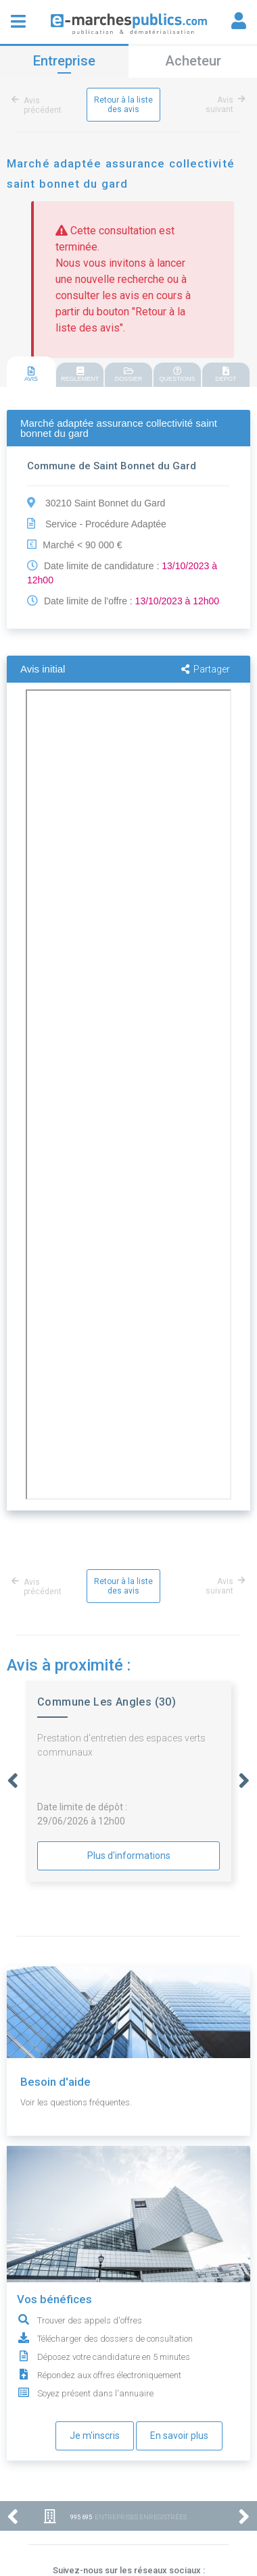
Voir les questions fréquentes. (76, 2102)
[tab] (31, 372)
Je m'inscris (95, 2435)
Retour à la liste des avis (123, 104)
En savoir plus (179, 2435)
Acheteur (193, 61)
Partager (205, 669)
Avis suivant (223, 104)
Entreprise (64, 61)
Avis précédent (39, 105)
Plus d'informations (128, 1855)
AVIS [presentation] (31, 374)
